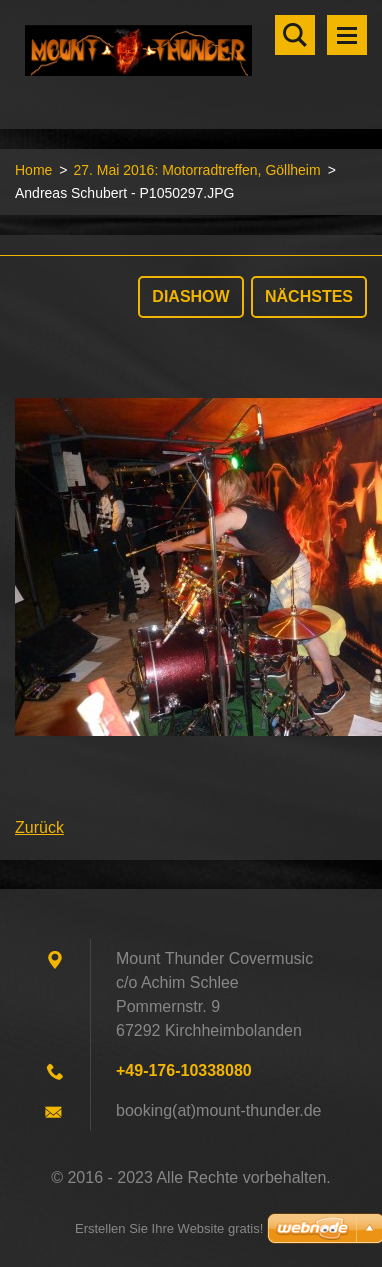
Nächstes (309, 296)
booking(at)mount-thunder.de (218, 1110)
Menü (347, 35)
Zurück (39, 827)
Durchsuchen (295, 35)
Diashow (190, 296)
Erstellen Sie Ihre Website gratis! (169, 1228)
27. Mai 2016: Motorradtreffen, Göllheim (196, 170)
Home (33, 170)
